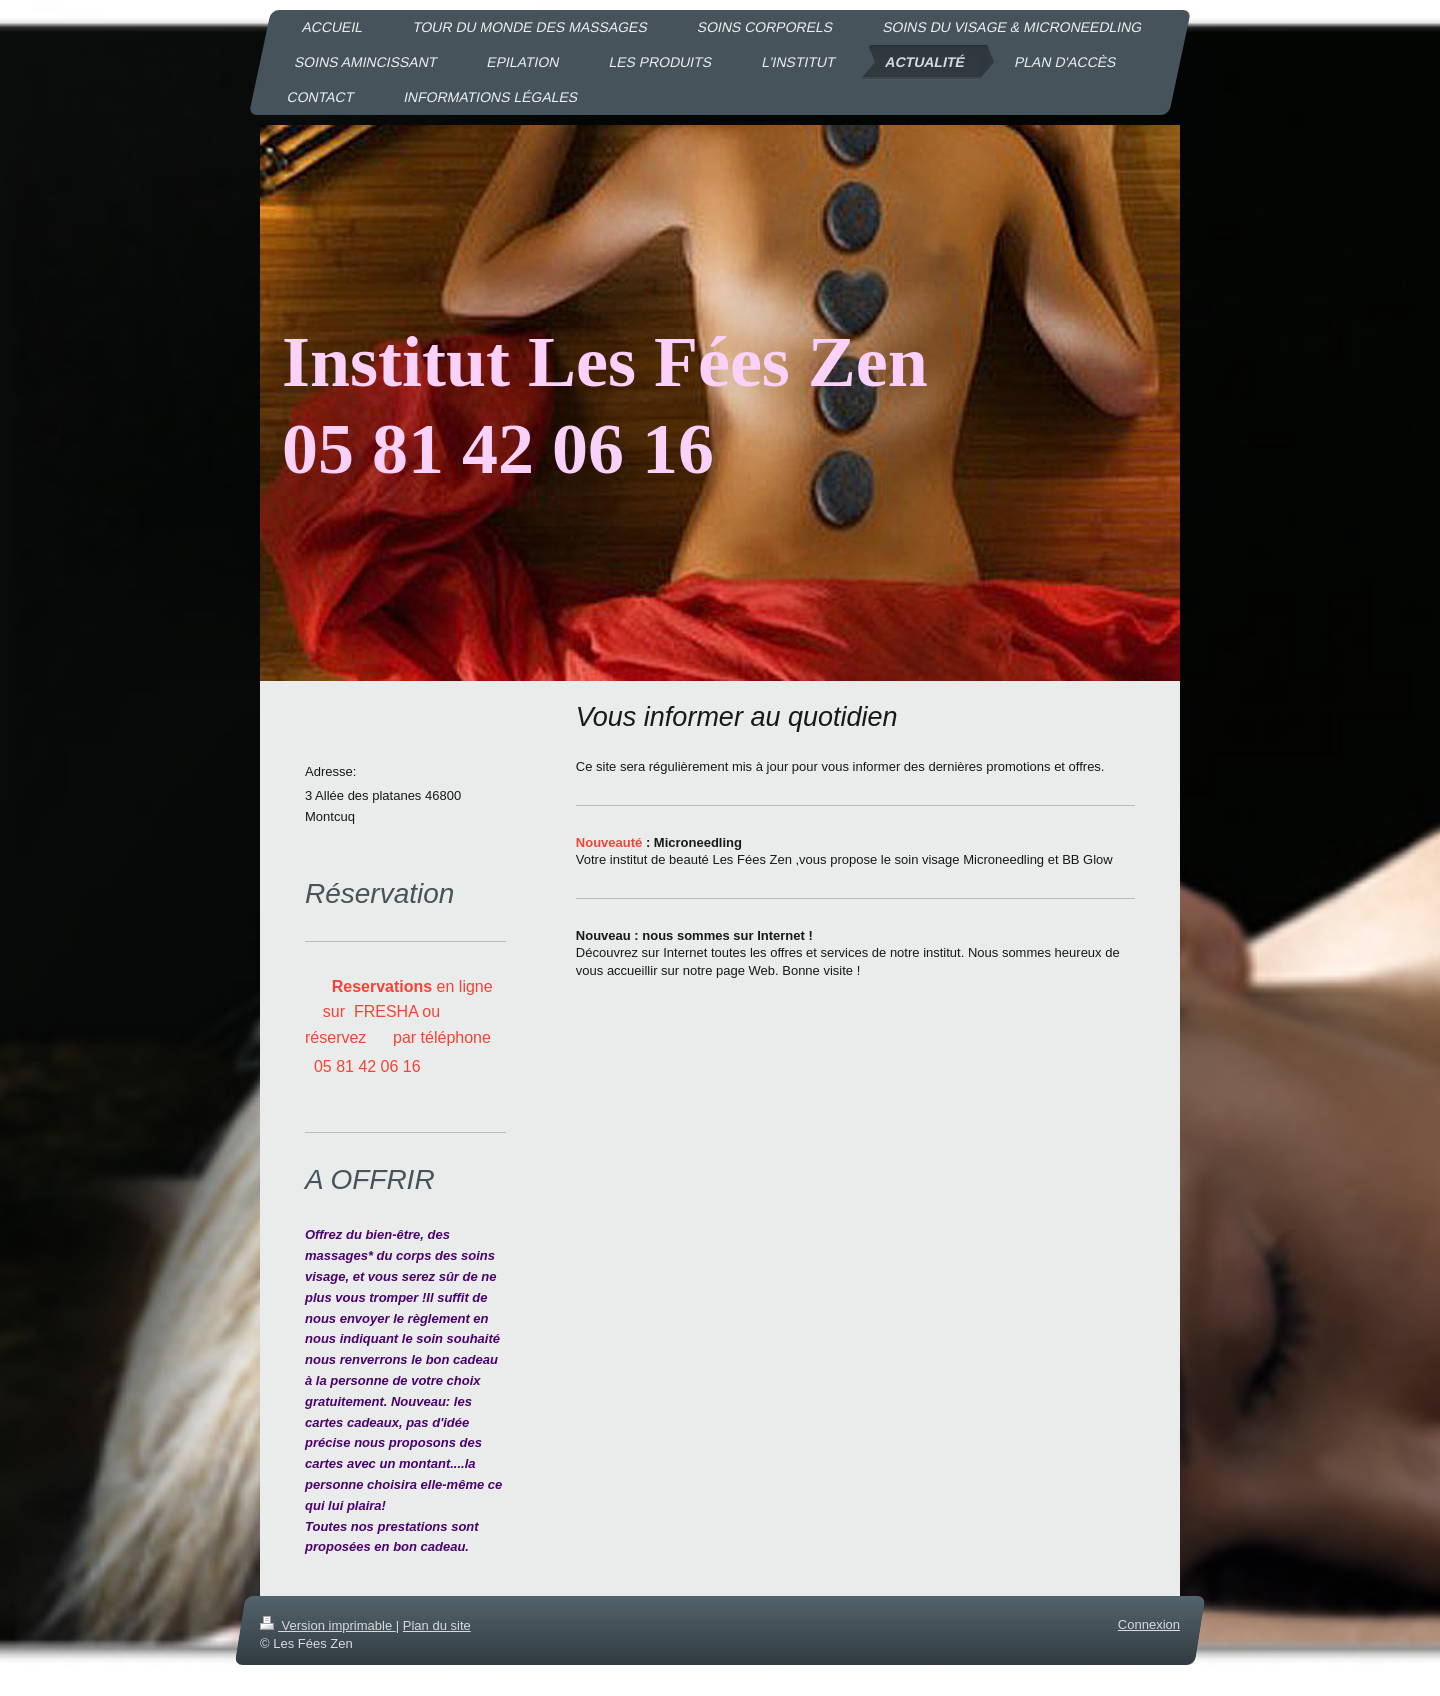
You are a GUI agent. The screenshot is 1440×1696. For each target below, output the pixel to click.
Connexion (1149, 1624)
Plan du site (437, 1625)
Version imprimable (328, 1625)
